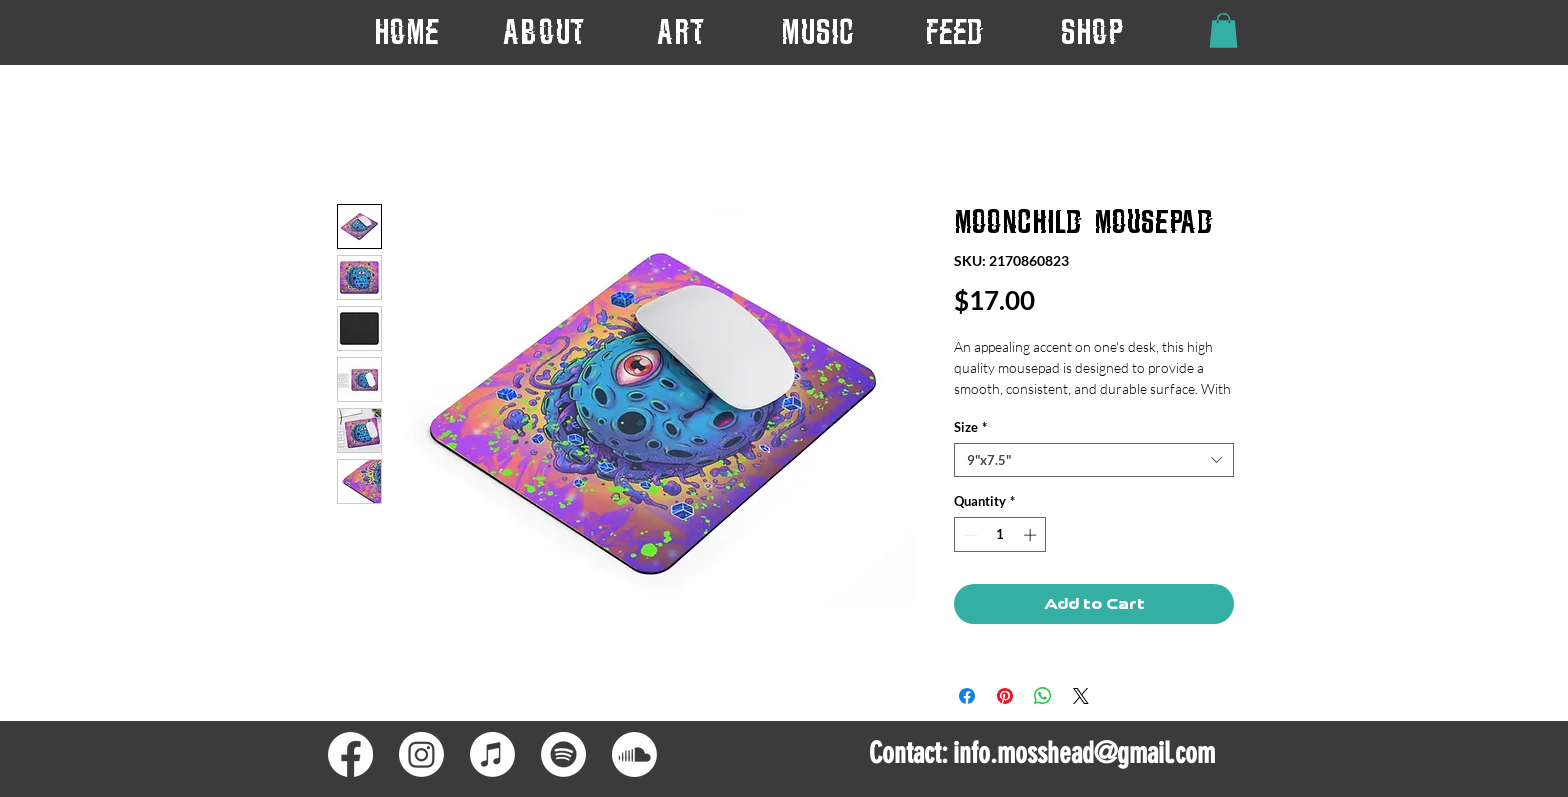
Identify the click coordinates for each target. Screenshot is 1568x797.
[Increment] (1032, 535)
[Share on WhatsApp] (1043, 696)
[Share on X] (1081, 696)
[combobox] (1094, 460)
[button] (680, 31)
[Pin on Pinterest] (1005, 696)
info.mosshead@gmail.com (1084, 753)
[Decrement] (969, 535)
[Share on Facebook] (967, 696)
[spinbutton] (1000, 535)
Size (970, 427)
